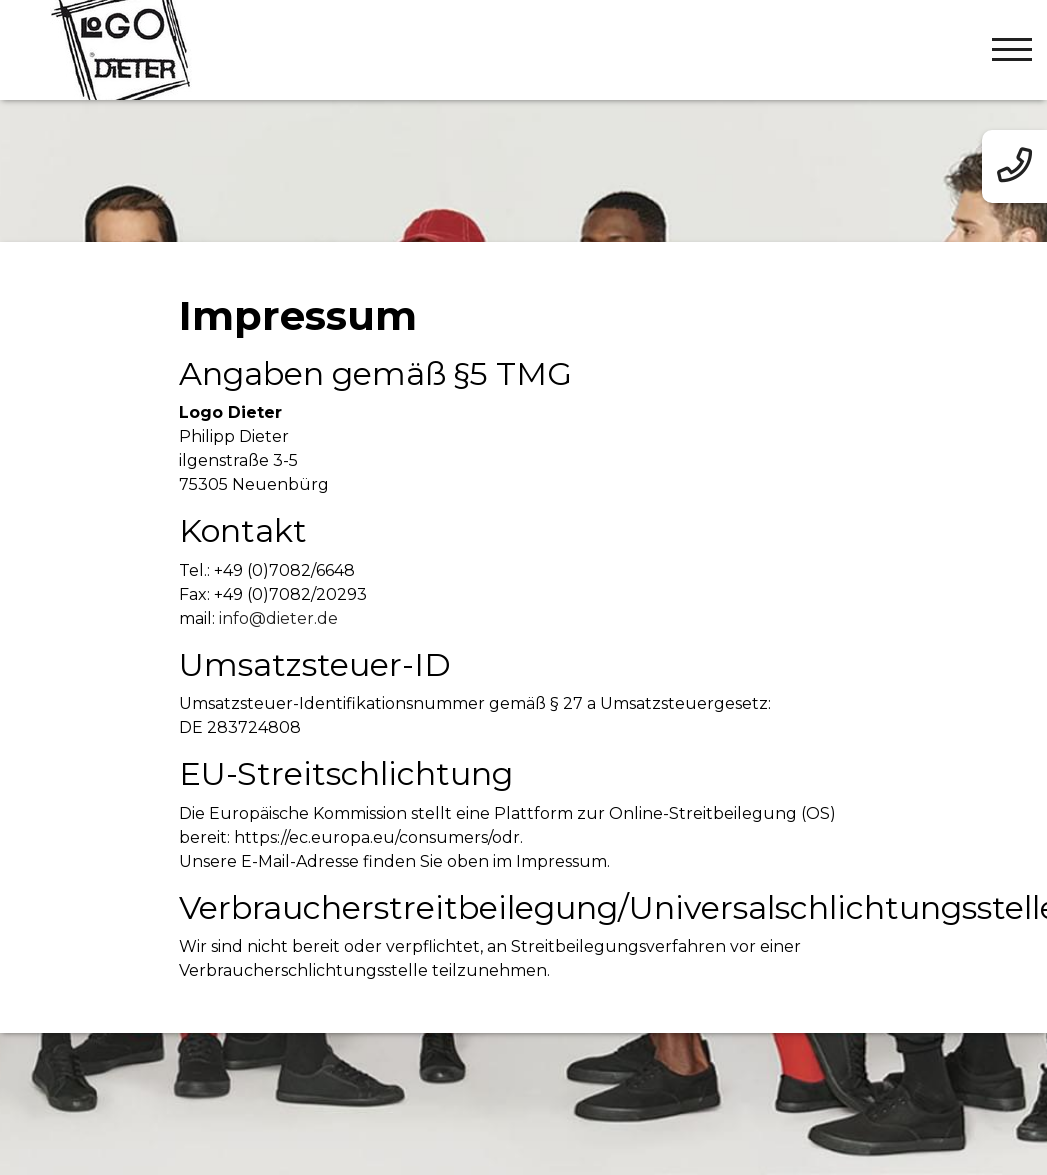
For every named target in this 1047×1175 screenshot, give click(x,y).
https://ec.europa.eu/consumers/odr (377, 837)
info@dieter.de (278, 618)
